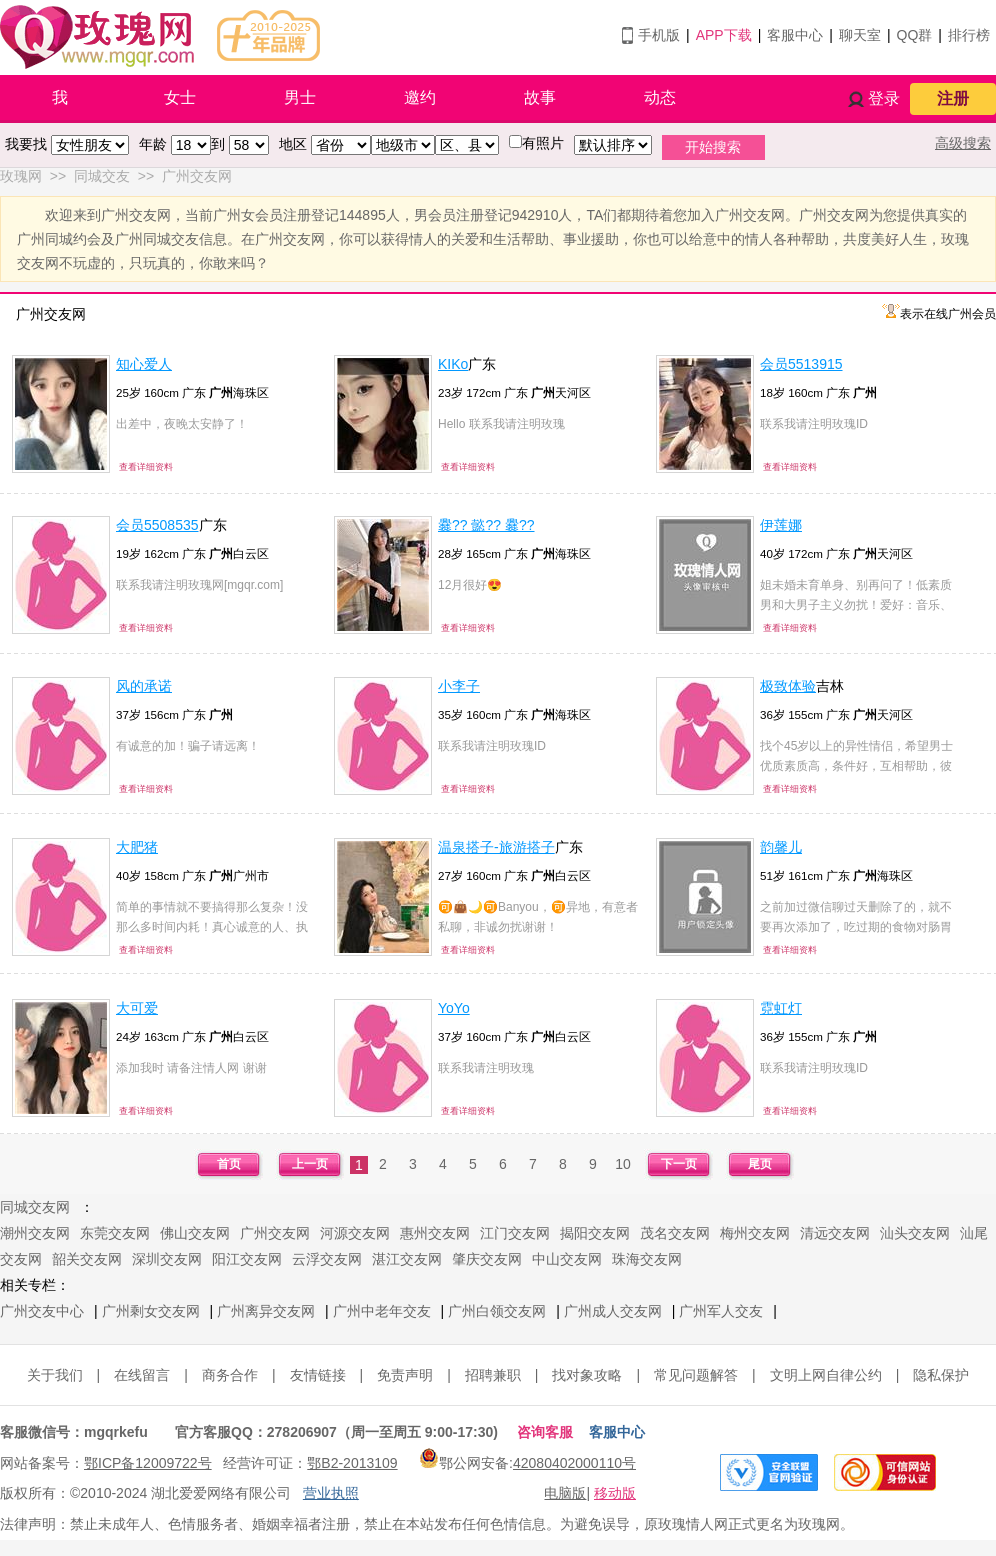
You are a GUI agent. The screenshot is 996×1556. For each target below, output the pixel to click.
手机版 (659, 35)
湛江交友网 (407, 1259)
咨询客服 (545, 1432)
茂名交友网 (675, 1233)
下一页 (679, 1164)
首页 (229, 1164)
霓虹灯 (781, 1008)
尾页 (760, 1164)
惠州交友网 (435, 1233)
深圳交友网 (167, 1259)
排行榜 (969, 35)
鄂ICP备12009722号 (148, 1463)
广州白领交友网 (497, 1311)
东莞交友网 (115, 1233)
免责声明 (405, 1375)
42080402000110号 (574, 1463)
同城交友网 (35, 1207)
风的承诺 (144, 686)
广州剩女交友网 (151, 1311)
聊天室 (860, 35)
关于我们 (55, 1375)
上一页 (310, 1164)
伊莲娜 (781, 525)
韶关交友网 (87, 1259)
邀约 (420, 97)
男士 (300, 97)
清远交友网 (835, 1233)
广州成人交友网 (613, 1311)
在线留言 (142, 1375)
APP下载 (724, 35)
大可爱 (137, 1008)
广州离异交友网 (266, 1311)
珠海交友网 (647, 1259)
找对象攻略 (587, 1375)
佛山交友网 (195, 1233)
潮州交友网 (35, 1233)
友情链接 (318, 1375)
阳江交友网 (247, 1259)
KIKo (453, 364)
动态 (660, 97)
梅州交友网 (755, 1233)
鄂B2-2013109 (352, 1463)
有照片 (543, 143)
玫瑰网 (21, 176)
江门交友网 (515, 1233)
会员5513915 (801, 364)
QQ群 (915, 35)
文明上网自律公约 (826, 1375)
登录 (884, 98)
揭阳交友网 (595, 1233)
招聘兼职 (493, 1375)
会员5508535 (157, 525)
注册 (953, 98)
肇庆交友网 (487, 1259)
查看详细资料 (146, 467)
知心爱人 (144, 364)
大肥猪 (137, 847)
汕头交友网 (915, 1233)
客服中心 (795, 35)
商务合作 (230, 1375)
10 (623, 1164)
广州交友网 (197, 176)
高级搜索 (963, 143)
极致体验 (788, 686)
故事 (540, 97)
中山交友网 (567, 1259)
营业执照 (331, 1493)
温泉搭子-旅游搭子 (496, 847)
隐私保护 (941, 1375)
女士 (180, 97)
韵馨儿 (781, 847)
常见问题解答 (696, 1375)
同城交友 (102, 176)
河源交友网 (355, 1233)
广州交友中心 (42, 1311)
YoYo (454, 1008)
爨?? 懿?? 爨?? (486, 525)
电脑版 (565, 1493)
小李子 (459, 686)
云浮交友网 (327, 1259)
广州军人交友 (721, 1311)
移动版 (615, 1493)
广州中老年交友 (382, 1311)
